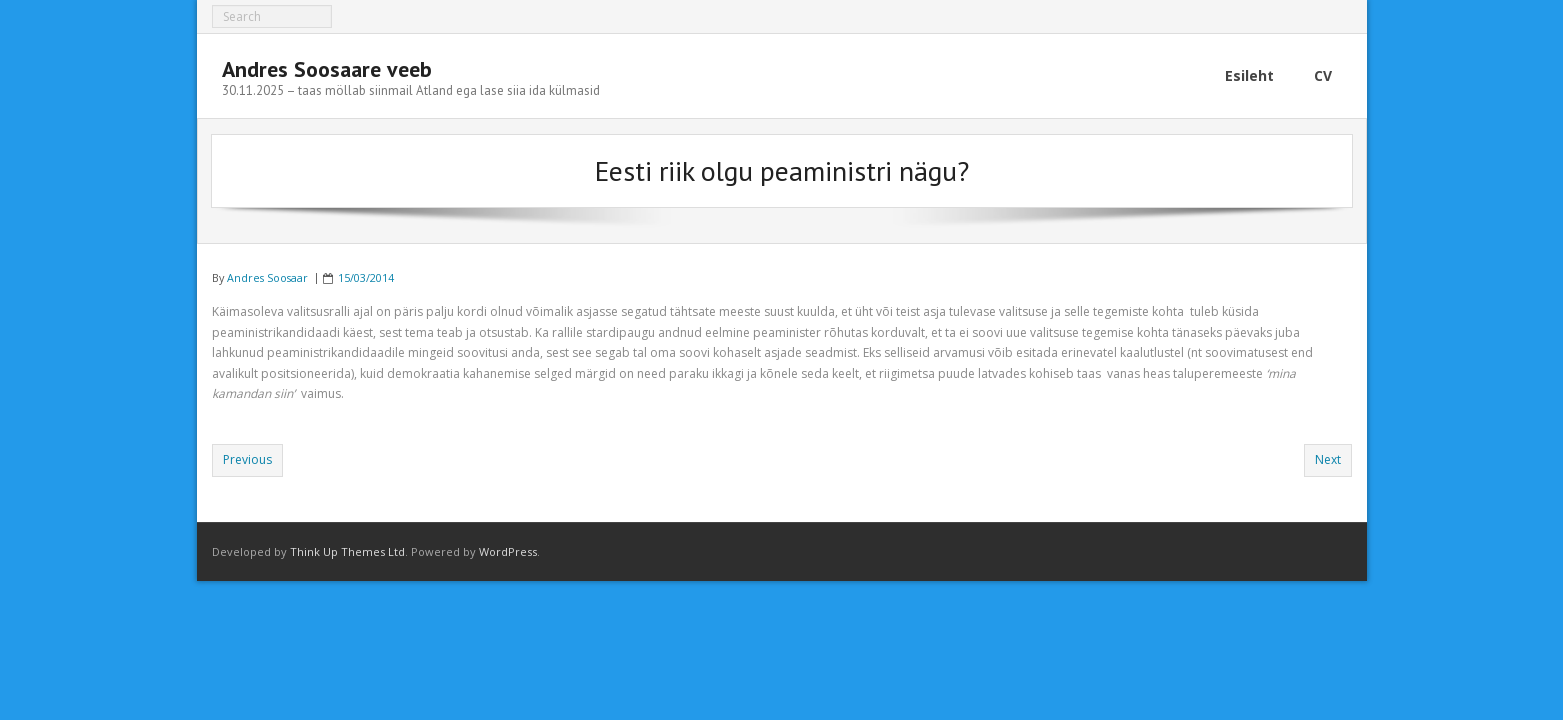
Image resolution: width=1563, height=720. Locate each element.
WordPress (508, 551)
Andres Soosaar (267, 277)
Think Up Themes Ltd (347, 551)
